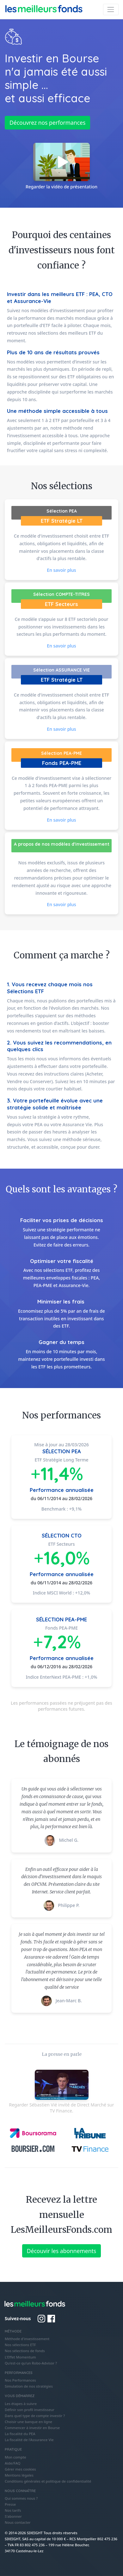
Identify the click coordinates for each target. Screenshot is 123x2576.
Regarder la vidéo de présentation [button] (61, 166)
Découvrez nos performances (47, 122)
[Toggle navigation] (111, 9)
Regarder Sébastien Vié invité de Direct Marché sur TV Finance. (61, 2092)
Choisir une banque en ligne (28, 2421)
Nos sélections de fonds (25, 2350)
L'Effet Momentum (20, 2357)
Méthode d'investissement (27, 2338)
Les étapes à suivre (21, 2403)
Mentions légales (19, 2475)
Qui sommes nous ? (21, 2498)
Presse (10, 2504)
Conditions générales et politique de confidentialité (48, 2481)
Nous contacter (18, 2522)
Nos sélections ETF (20, 2344)
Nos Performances (20, 2380)
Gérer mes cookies (20, 2469)
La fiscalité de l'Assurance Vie (29, 2439)
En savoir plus (61, 570)
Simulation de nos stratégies (29, 2386)
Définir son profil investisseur (29, 2409)
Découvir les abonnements (61, 2251)
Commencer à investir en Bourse (32, 2427)
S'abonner (13, 2516)
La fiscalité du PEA (20, 2433)
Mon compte (15, 2457)
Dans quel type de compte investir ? (35, 2415)
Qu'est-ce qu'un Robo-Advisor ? (31, 2363)
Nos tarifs (13, 2510)
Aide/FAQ (13, 2463)
